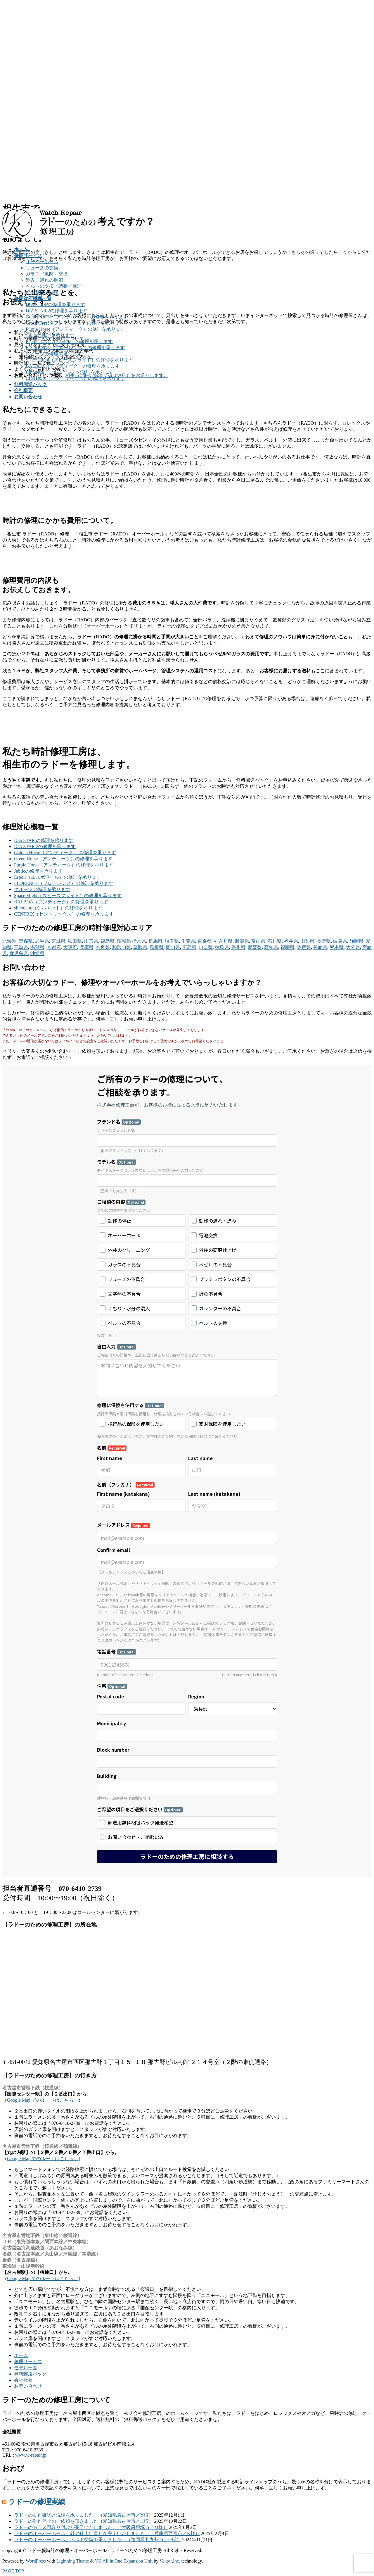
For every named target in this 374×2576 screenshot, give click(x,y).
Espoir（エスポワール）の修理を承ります (69, 341)
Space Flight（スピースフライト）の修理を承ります (79, 359)
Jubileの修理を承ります (50, 335)
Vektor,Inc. (170, 2560)
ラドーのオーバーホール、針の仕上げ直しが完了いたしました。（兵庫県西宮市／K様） (107, 2533)
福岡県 (287, 947)
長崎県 (320, 947)
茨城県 (124, 941)
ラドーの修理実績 (36, 2502)
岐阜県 (340, 941)
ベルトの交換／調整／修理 (54, 286)
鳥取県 (140, 947)
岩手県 (42, 941)
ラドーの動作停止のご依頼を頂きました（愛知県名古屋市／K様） (83, 2521)
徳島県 (222, 947)
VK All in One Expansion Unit (124, 2560)
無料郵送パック (30, 2373)
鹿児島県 (18, 953)
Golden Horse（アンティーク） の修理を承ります (77, 316)
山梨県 (307, 941)
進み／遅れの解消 (44, 280)
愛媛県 (255, 947)
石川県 (275, 941)
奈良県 (103, 947)
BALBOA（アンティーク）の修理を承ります (73, 365)
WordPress (36, 2560)
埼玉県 (172, 941)
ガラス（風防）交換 (47, 273)
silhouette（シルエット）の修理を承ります (70, 372)
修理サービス (28, 2361)
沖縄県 (37, 953)
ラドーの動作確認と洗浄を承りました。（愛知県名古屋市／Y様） (83, 2515)
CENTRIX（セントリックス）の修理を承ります (75, 378)
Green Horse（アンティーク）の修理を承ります (75, 323)
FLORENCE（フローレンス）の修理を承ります (75, 347)
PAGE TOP (13, 2570)
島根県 (157, 947)
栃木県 (139, 941)
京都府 (54, 947)
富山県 (258, 941)
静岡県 (356, 941)
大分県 (353, 947)
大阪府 (70, 947)
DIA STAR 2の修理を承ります (56, 310)
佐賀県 (304, 947)
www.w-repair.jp (30, 2455)
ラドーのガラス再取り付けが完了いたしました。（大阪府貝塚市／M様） (91, 2527)
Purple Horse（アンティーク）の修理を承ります (75, 329)
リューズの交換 (42, 267)
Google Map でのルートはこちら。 (42, 2100)
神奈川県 (223, 941)
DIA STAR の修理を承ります (55, 304)
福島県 (108, 941)
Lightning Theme (72, 2560)
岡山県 (173, 947)
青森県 (26, 941)
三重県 (21, 947)
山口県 (206, 947)
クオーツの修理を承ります (54, 353)
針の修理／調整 (42, 292)
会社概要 (23, 2379)
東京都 (205, 941)
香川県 (238, 947)
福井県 (291, 941)
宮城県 (58, 941)
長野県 (324, 941)
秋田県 (75, 941)
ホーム (21, 2355)
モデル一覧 (25, 2367)
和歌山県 (121, 947)
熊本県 (337, 947)
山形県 (91, 941)
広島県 (189, 947)
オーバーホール (42, 261)
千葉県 (188, 941)
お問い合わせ (28, 2386)
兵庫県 (86, 947)
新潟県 (242, 941)
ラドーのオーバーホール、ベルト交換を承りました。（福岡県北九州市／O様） (97, 2539)
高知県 (271, 947)
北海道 (9, 941)
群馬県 (155, 941)
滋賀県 (37, 947)
